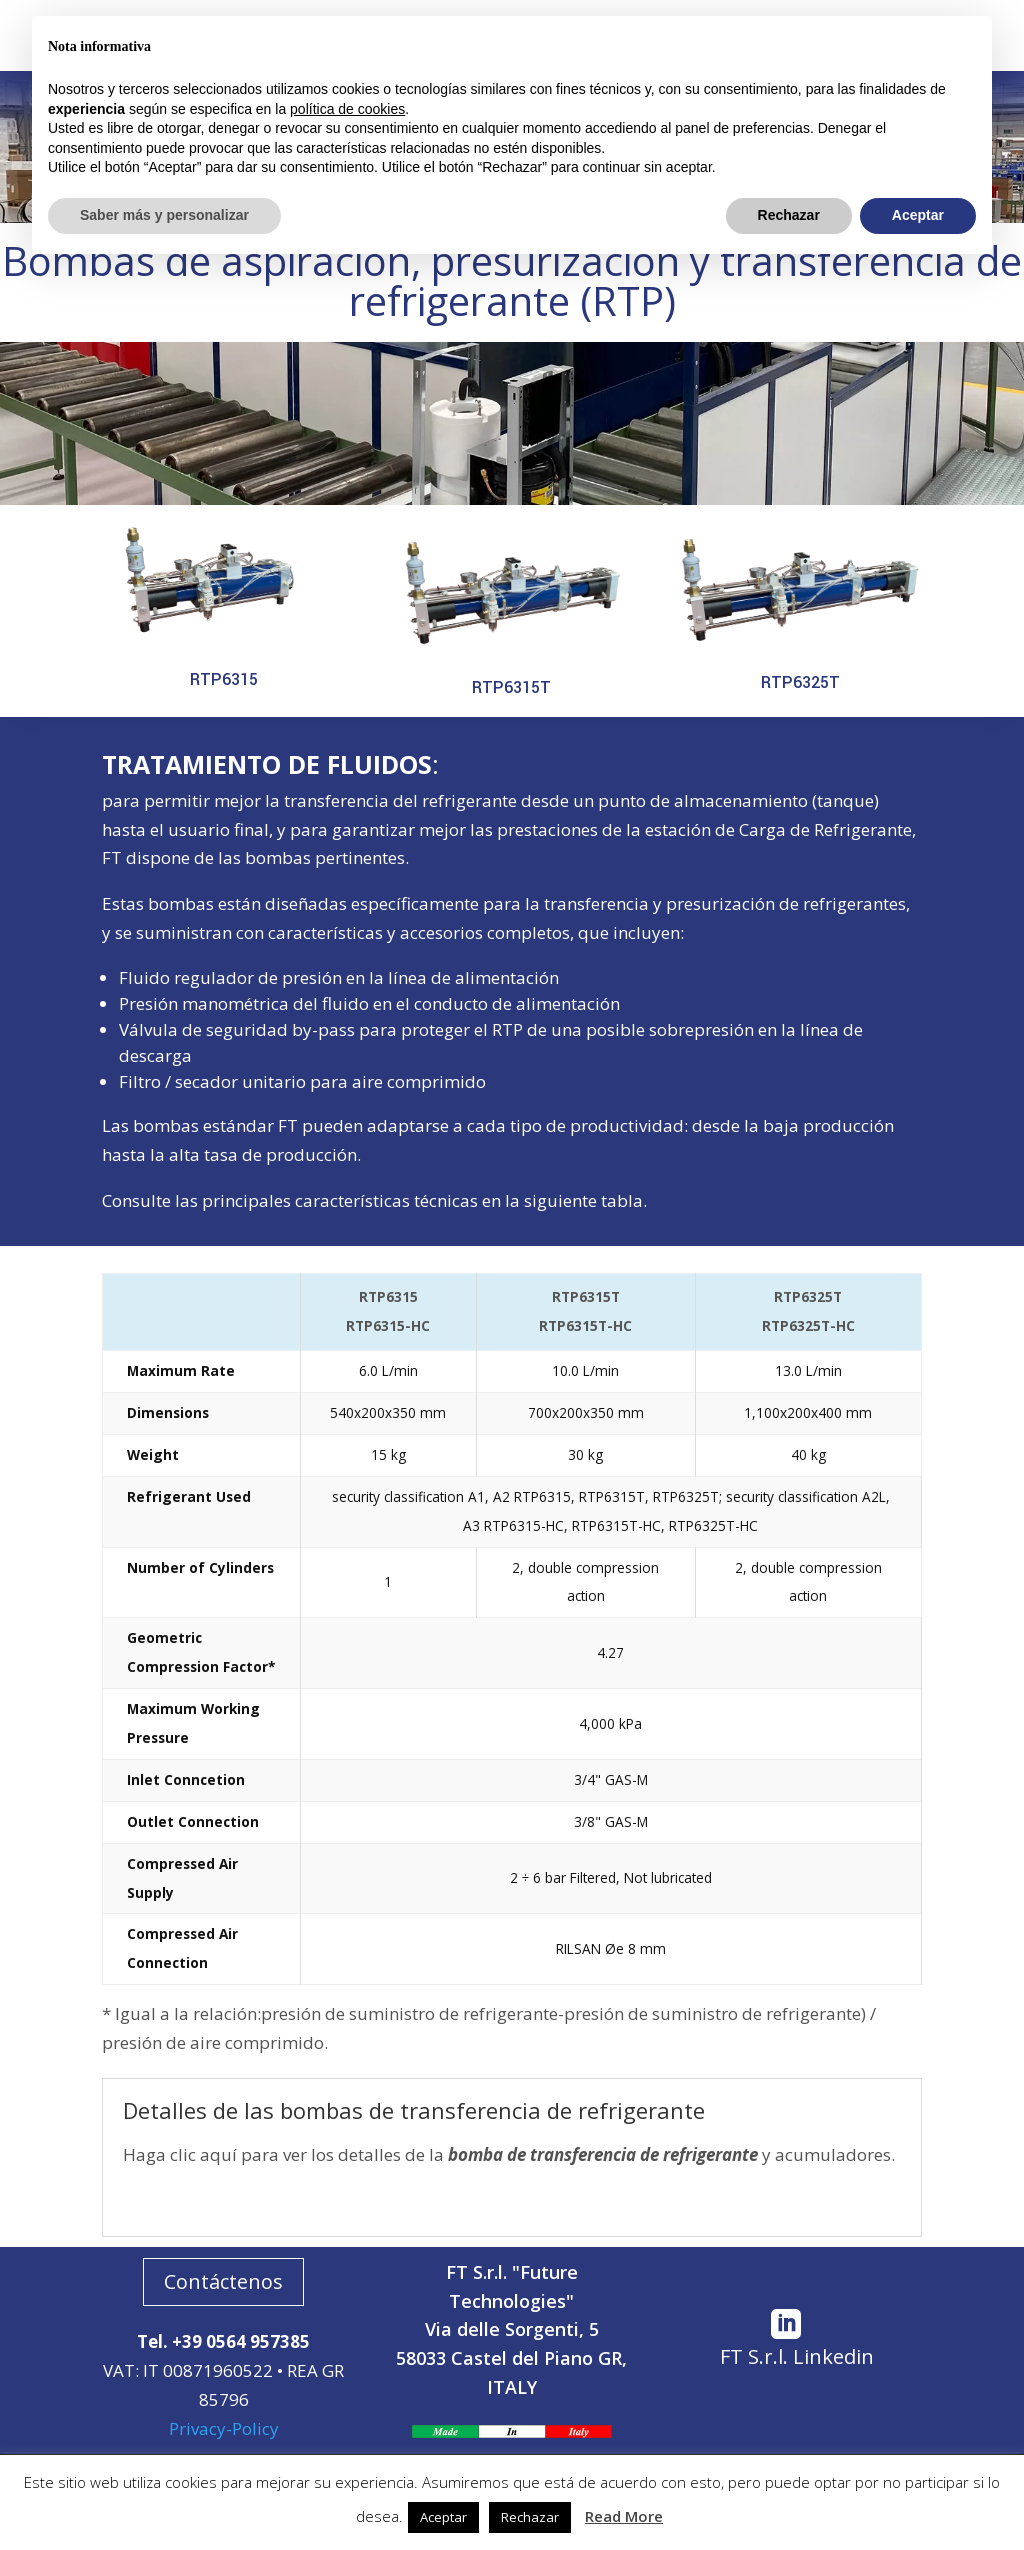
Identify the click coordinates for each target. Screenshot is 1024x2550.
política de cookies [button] (347, 109)
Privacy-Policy (224, 2428)
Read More (624, 2516)
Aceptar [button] (443, 2517)
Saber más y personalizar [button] (164, 215)
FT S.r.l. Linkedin (797, 2356)
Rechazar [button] (530, 2517)
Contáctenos (223, 2281)
